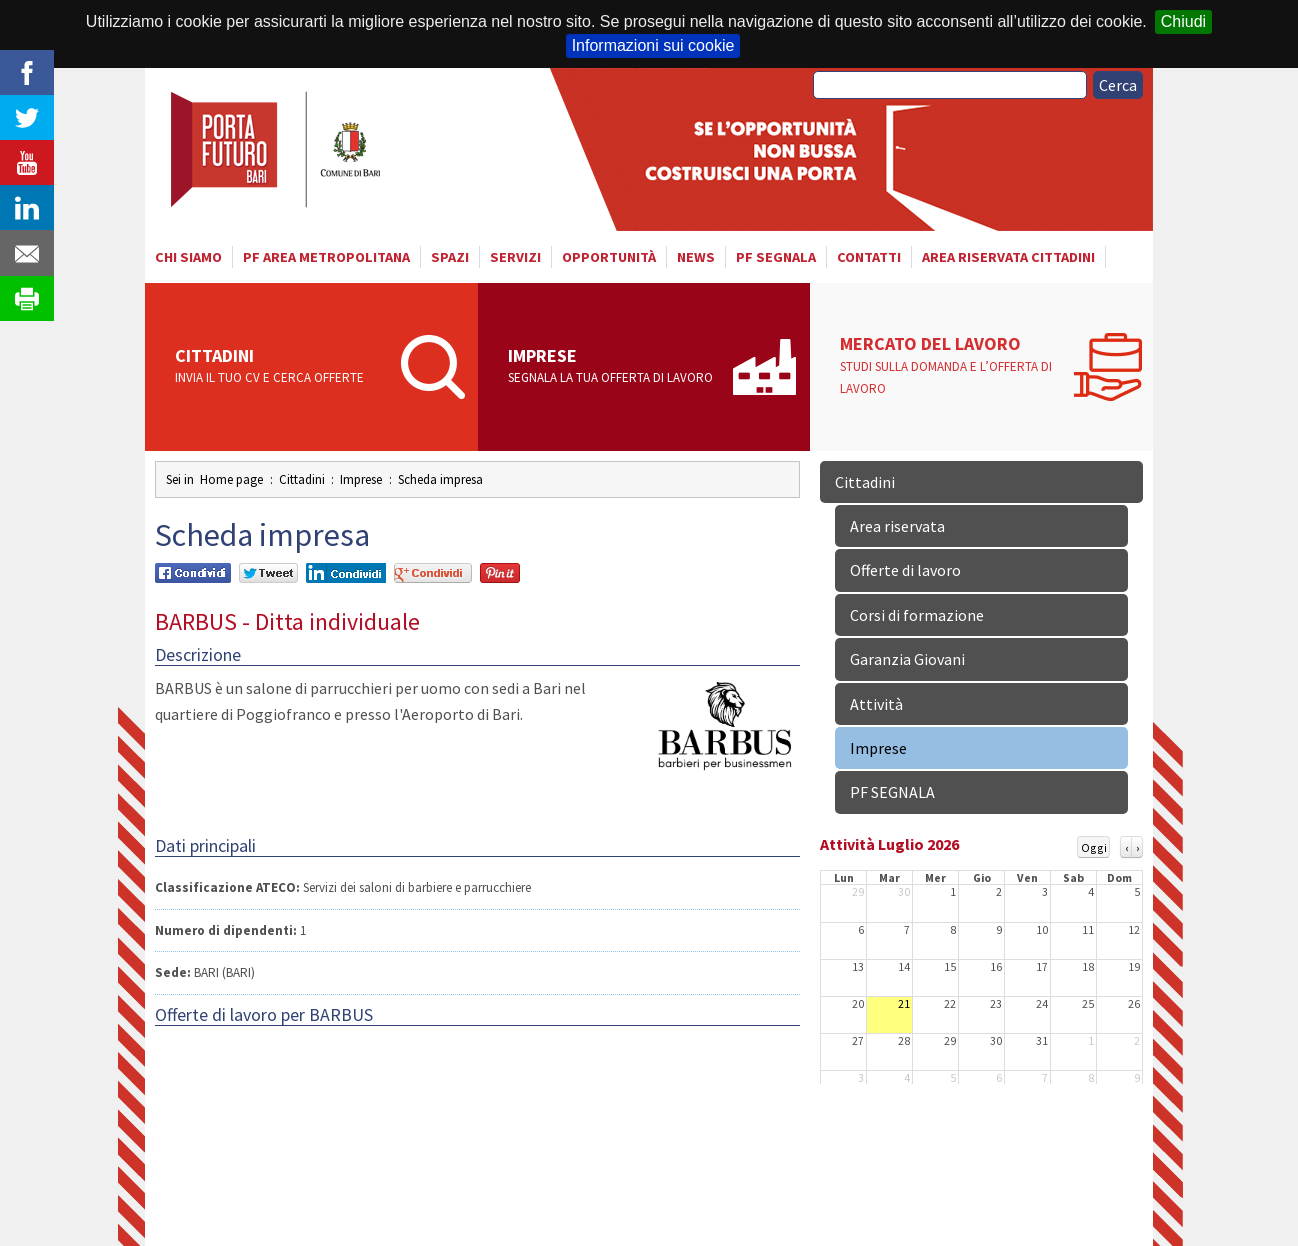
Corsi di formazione (917, 615)
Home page (231, 479)
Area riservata (897, 526)
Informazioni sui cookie (653, 45)
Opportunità (609, 257)
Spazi (450, 257)
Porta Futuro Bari (277, 149)
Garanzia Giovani (907, 659)
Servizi (515, 257)
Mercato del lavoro (951, 366)
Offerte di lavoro (905, 570)
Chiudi (1183, 21)
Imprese (614, 367)
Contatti (869, 257)
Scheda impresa (440, 479)
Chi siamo (188, 257)
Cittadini (281, 367)
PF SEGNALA (776, 257)
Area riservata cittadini (1008, 257)
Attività (876, 704)
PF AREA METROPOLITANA (326, 257)
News (696, 257)
